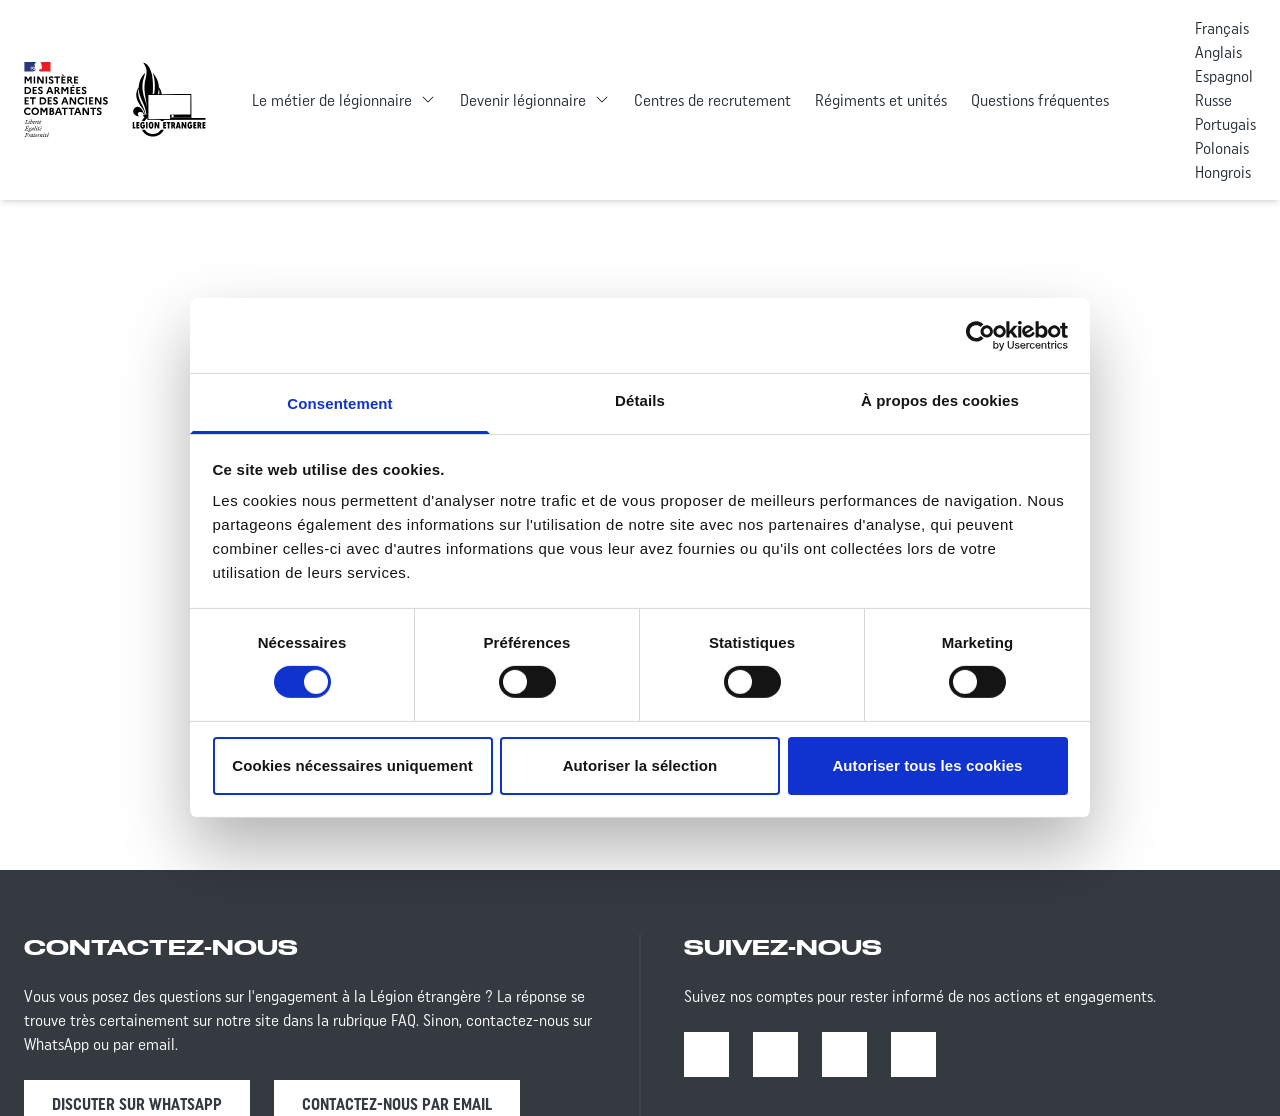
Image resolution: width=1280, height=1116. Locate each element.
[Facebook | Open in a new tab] (706, 1054)
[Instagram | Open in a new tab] (775, 1054)
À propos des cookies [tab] (940, 400)
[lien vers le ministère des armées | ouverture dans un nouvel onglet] (66, 99)
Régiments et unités (881, 100)
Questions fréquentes (1040, 100)
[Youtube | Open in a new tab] (844, 1054)
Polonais (1222, 148)
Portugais (1225, 124)
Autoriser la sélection (640, 765)
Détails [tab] (640, 400)
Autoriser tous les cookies (927, 765)
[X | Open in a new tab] (913, 1054)
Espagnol (1224, 76)
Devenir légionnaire (523, 100)
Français (1222, 28)
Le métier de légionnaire (332, 100)
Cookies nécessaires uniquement (352, 765)
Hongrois (1223, 172)
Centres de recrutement (712, 100)
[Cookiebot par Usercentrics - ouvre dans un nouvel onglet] (980, 335)
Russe (1213, 100)
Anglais (1218, 52)
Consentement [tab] (339, 403)
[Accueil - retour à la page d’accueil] (169, 99)
